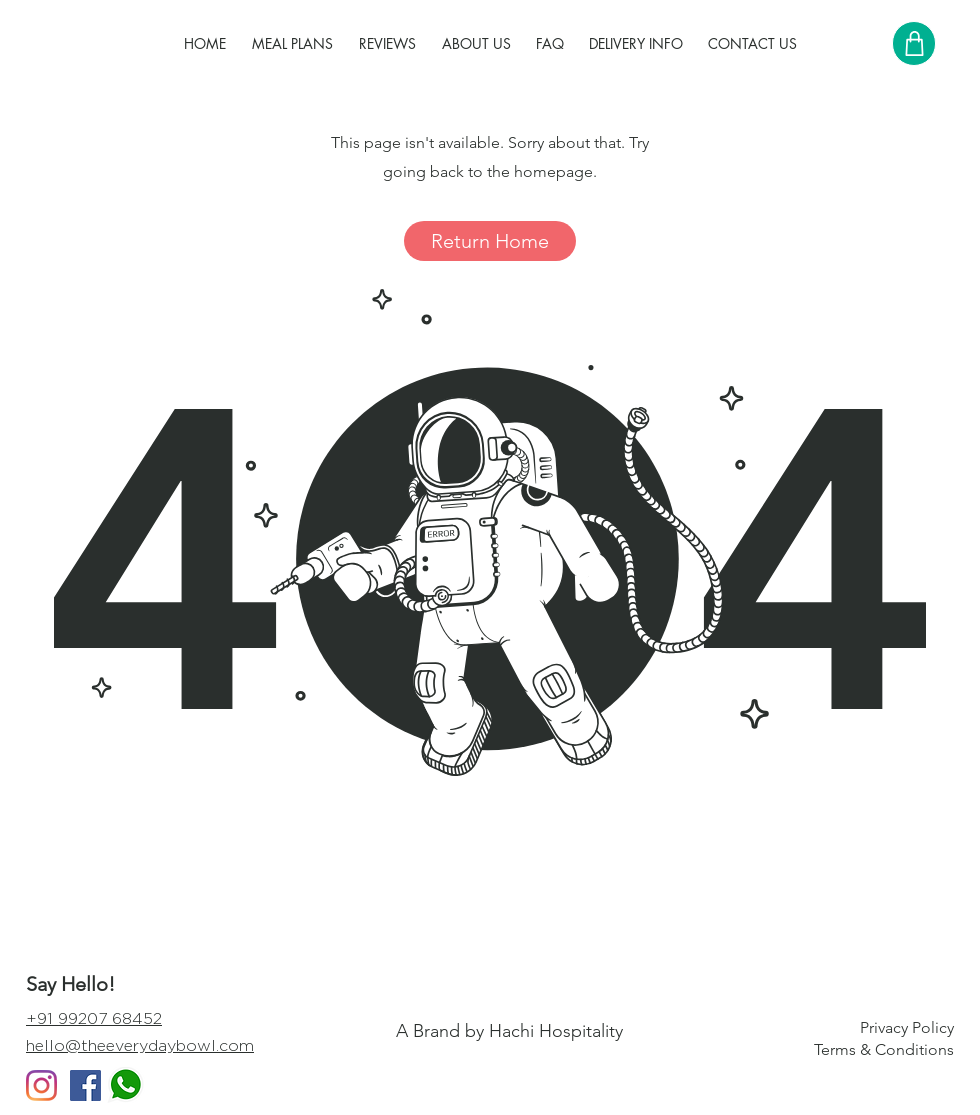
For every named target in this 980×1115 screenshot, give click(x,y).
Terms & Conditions (884, 1049)
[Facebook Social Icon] (85, 1085)
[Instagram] (41, 1085)
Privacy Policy (907, 1027)
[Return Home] (490, 241)
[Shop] (914, 43)
